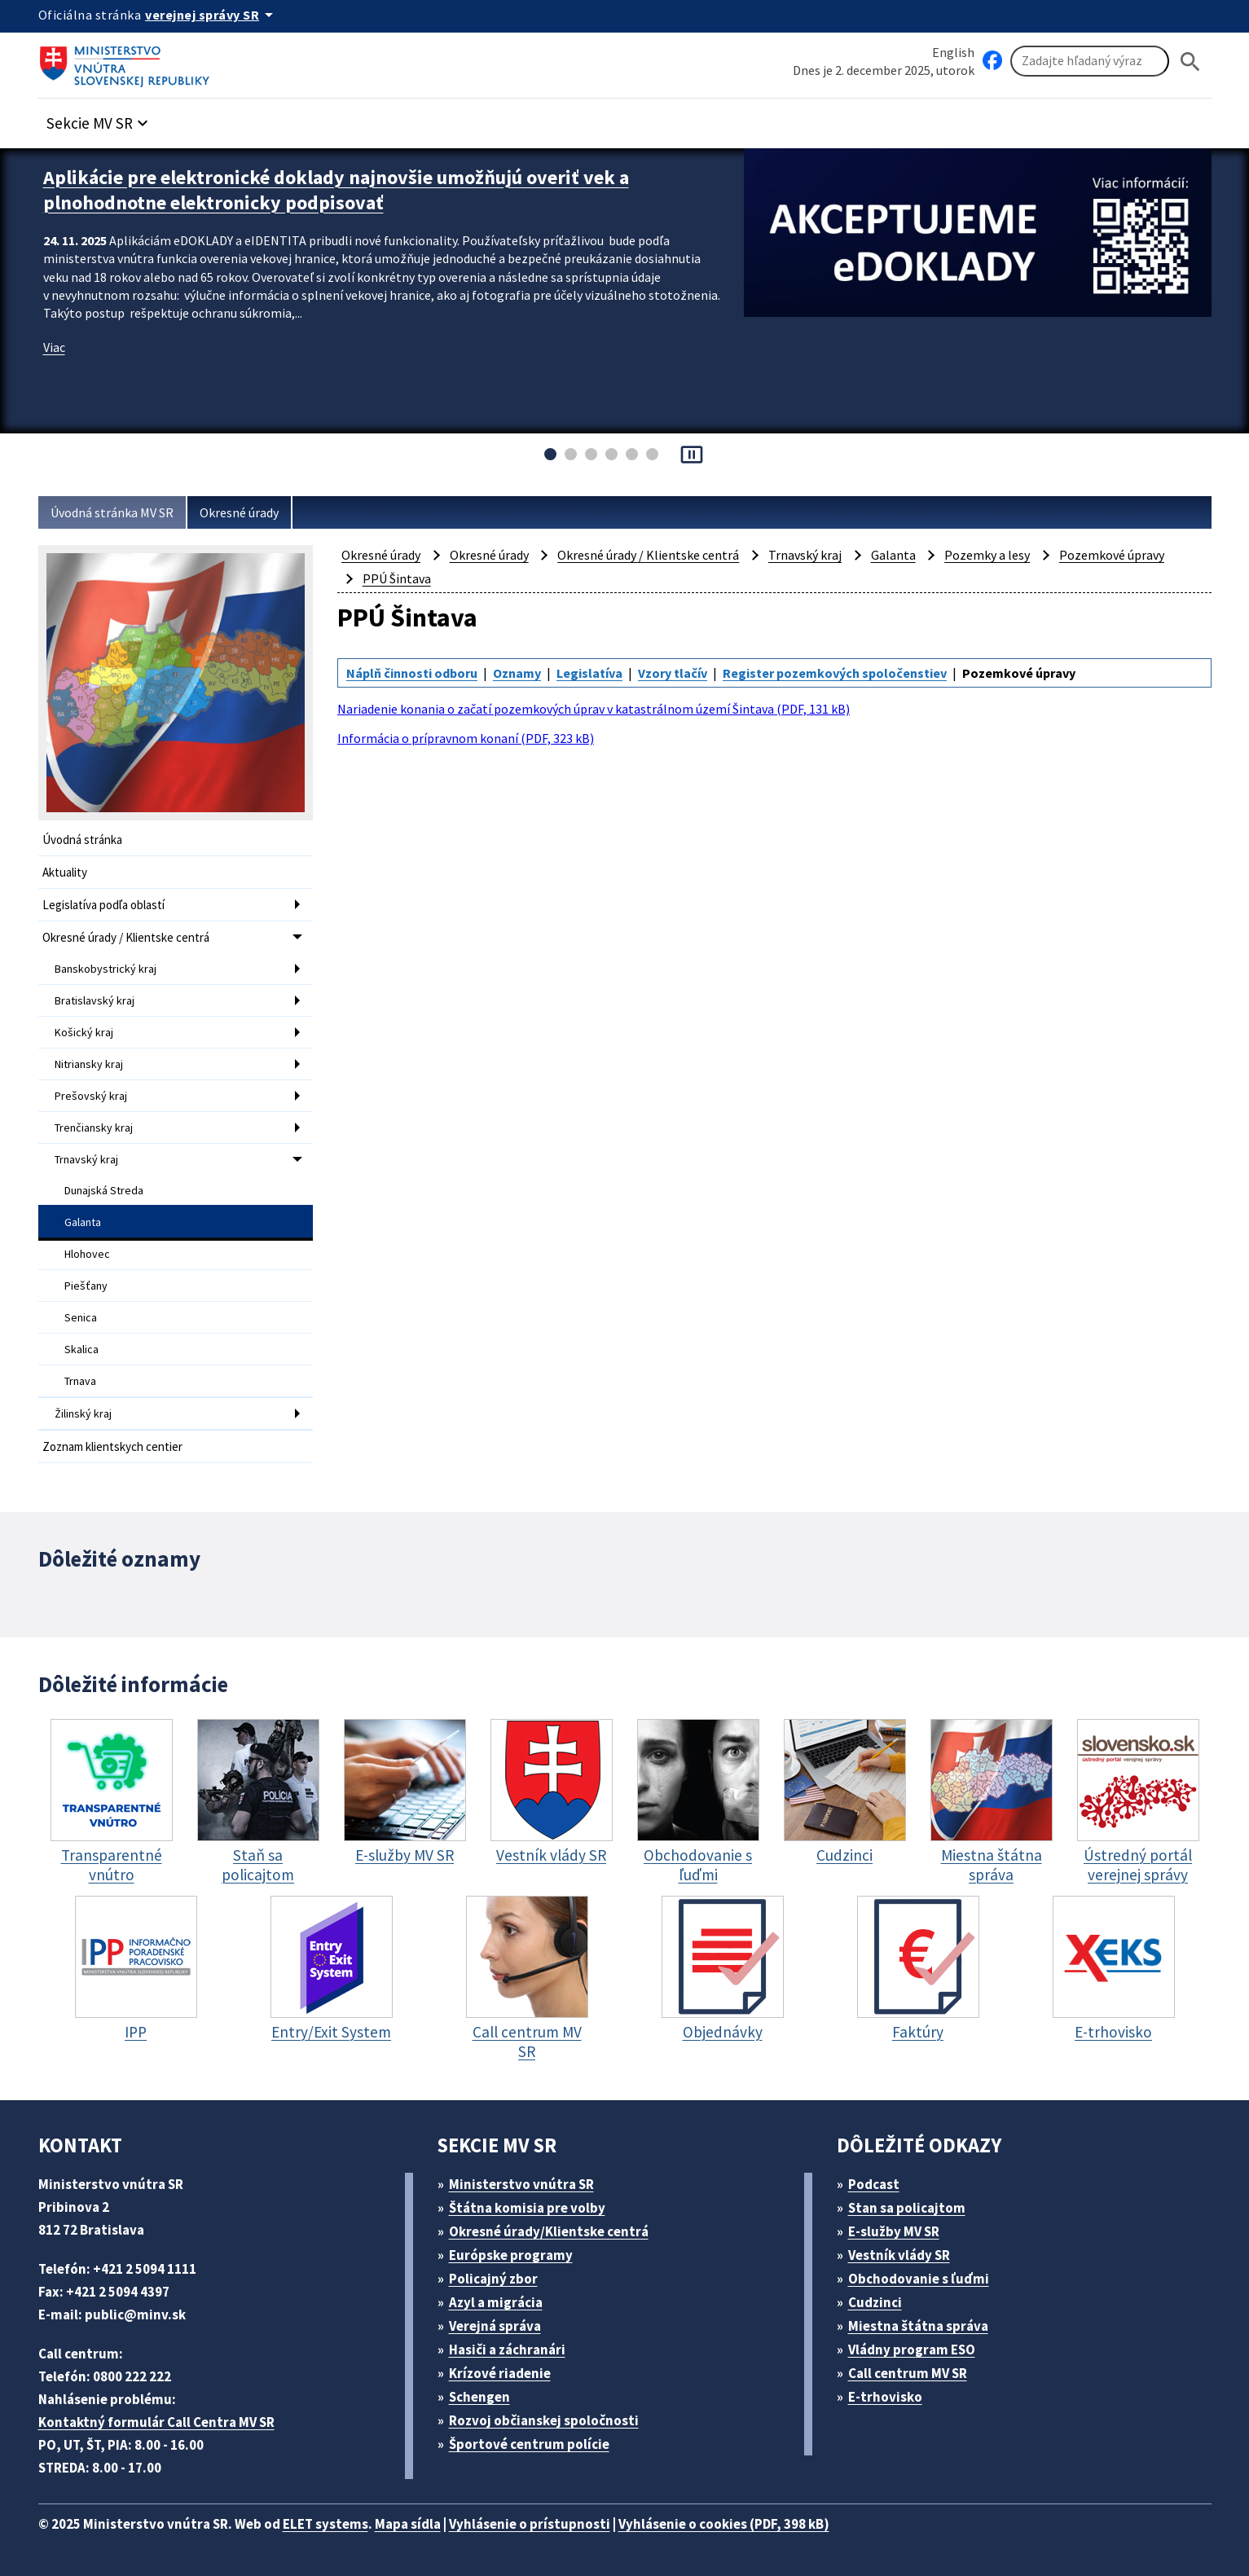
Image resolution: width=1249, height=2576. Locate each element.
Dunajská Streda (103, 1190)
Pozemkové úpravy (1111, 555)
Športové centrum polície (529, 2444)
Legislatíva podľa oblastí (103, 904)
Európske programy (511, 2255)
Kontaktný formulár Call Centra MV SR (156, 2422)
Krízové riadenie (500, 2373)
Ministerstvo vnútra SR (521, 2184)
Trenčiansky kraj (94, 1127)
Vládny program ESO (911, 2349)
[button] (99, 118)
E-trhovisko (885, 2397)
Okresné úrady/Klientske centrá (549, 2231)
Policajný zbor (493, 2279)
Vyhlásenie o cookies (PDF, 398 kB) (723, 2524)
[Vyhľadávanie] (1089, 61)
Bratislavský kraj (94, 1000)
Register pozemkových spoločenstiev (835, 673)
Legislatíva (589, 673)
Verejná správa (495, 2326)
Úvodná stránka (82, 839)
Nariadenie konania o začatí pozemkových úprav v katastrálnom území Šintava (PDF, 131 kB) (593, 709)
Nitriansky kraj (89, 1064)
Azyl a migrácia (496, 2302)
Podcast (873, 2184)
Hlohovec (87, 1253)
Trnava (80, 1381)
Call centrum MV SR (907, 2373)
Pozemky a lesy (987, 555)
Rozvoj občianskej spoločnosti (544, 2420)
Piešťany (86, 1285)
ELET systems (325, 2524)
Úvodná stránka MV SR (112, 512)
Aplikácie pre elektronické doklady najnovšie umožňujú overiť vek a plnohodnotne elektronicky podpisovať (336, 190)
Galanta (82, 1222)
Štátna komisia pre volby (527, 2208)
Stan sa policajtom (906, 2208)
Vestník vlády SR (899, 2255)
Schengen (479, 2397)
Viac (54, 347)
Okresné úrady (239, 512)
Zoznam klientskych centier (112, 1446)
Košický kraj (84, 1032)
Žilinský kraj (83, 1413)
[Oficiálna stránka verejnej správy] (212, 14)
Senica (80, 1317)
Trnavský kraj (86, 1159)
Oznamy (517, 673)
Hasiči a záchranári (507, 2349)
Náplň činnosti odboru (411, 673)
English (953, 52)
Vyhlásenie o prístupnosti (529, 2524)
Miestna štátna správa (918, 2326)
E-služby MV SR (893, 2231)
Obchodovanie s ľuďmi (918, 2279)
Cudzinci (875, 2302)
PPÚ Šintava (397, 578)
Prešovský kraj (91, 1095)
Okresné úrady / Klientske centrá (125, 937)
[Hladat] (1190, 61)
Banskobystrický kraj (105, 968)
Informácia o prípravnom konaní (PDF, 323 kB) (465, 738)
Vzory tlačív (672, 673)
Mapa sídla (408, 2524)
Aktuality (64, 872)
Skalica (81, 1349)
